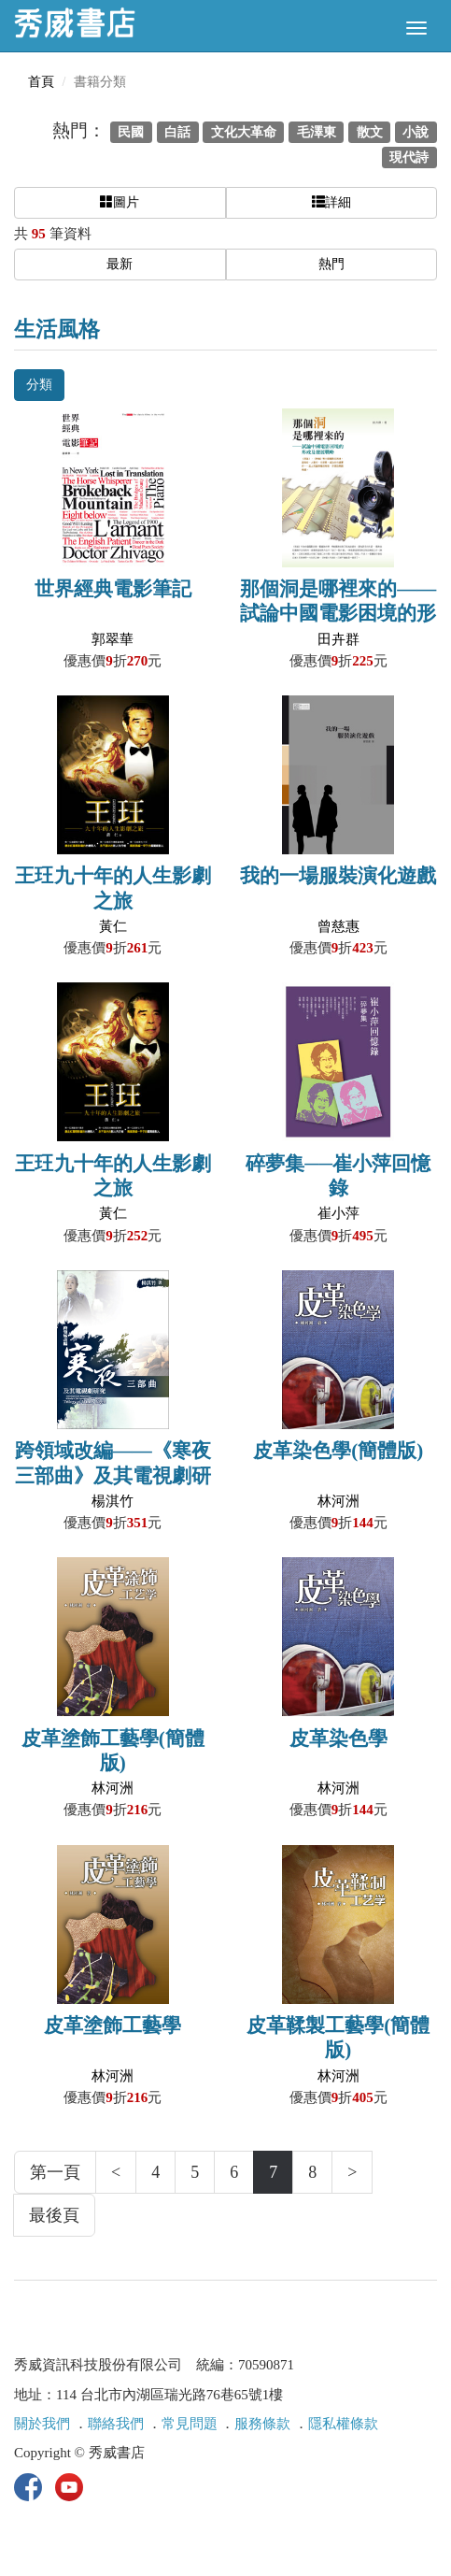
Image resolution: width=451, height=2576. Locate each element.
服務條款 (262, 2423)
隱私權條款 (343, 2423)
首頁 (41, 82)
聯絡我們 (116, 2423)
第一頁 (55, 2172)
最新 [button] (119, 264)
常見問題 (190, 2423)
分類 (39, 385)
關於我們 (42, 2423)
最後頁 (54, 2215)
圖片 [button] (119, 201)
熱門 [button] (331, 264)
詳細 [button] (331, 201)
